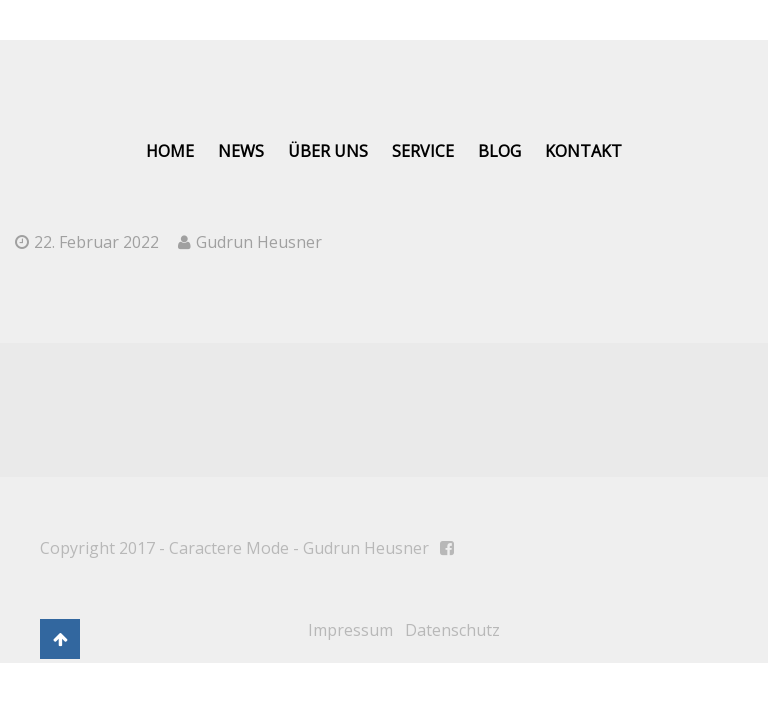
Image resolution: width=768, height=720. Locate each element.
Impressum (350, 630)
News (241, 151)
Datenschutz (452, 630)
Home (170, 151)
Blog (499, 151)
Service (423, 151)
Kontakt (583, 151)
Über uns (328, 151)
